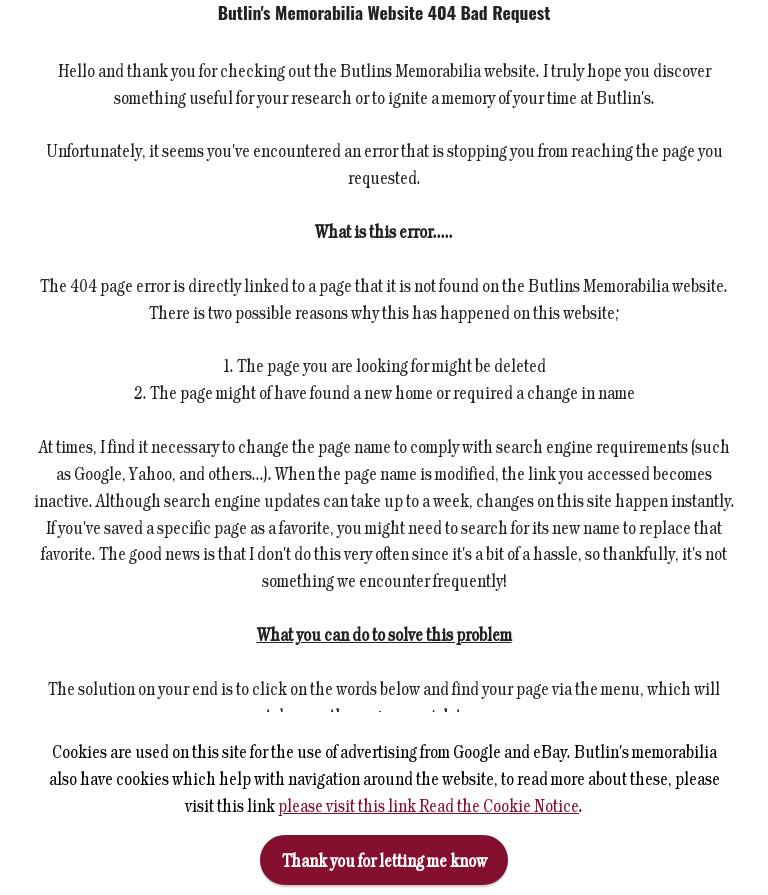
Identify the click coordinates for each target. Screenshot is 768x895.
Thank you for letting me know (384, 860)
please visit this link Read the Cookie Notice (428, 805)
